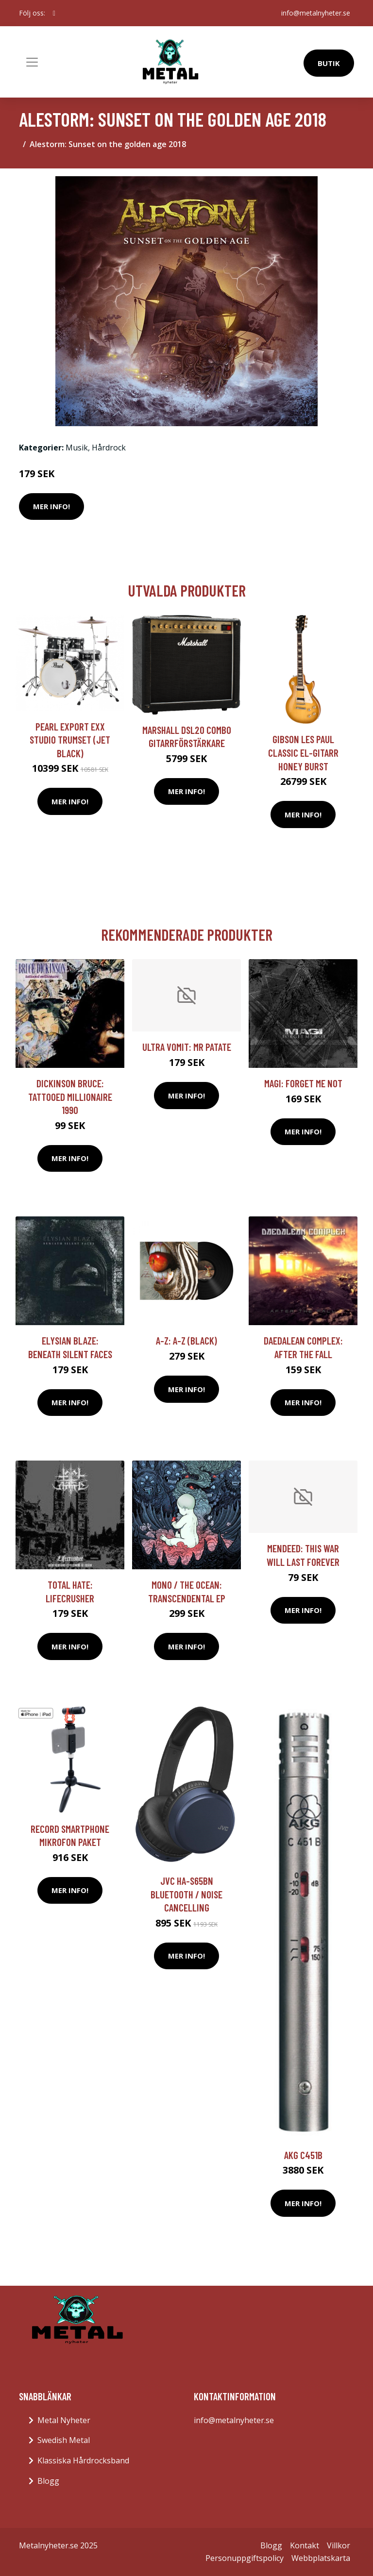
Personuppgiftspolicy (244, 2558)
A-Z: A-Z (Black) (186, 1340)
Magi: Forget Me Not (303, 1083)
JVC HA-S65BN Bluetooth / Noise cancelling (186, 1894)
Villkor (338, 2545)
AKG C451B (303, 2155)
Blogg (48, 2481)
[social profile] (54, 13)
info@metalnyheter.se (315, 12)
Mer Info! (51, 506)
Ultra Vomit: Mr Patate (186, 1047)
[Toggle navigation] (32, 62)
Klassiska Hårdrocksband (83, 2460)
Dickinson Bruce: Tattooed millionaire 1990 (70, 1096)
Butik (329, 63)
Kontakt (304, 2545)
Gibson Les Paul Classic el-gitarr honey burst (303, 752)
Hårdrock (109, 447)
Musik (77, 447)
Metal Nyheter (63, 2420)
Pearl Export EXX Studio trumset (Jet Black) (70, 739)
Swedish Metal (63, 2440)
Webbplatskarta (320, 2558)
